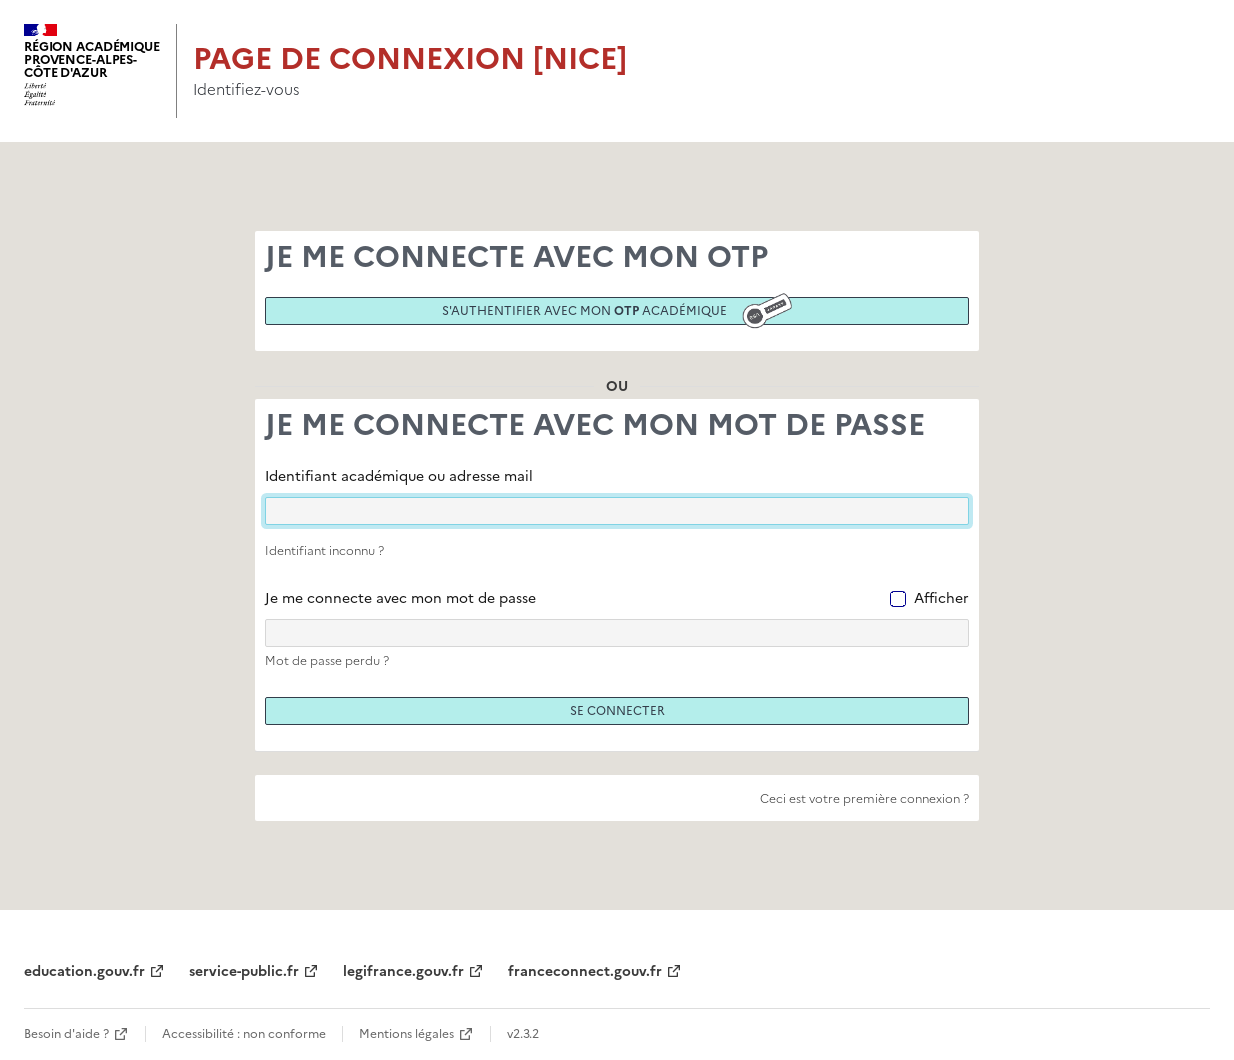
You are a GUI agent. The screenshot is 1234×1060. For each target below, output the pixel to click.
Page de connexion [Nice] (410, 58)
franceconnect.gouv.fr (585, 971)
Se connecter (617, 711)
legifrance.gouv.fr (403, 971)
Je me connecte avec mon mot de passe (400, 598)
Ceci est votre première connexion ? (864, 799)
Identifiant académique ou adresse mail (399, 476)
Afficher (941, 598)
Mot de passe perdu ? (327, 661)
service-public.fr (244, 971)
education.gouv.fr (84, 971)
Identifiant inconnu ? (324, 551)
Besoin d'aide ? (66, 1034)
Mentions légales (406, 1034)
